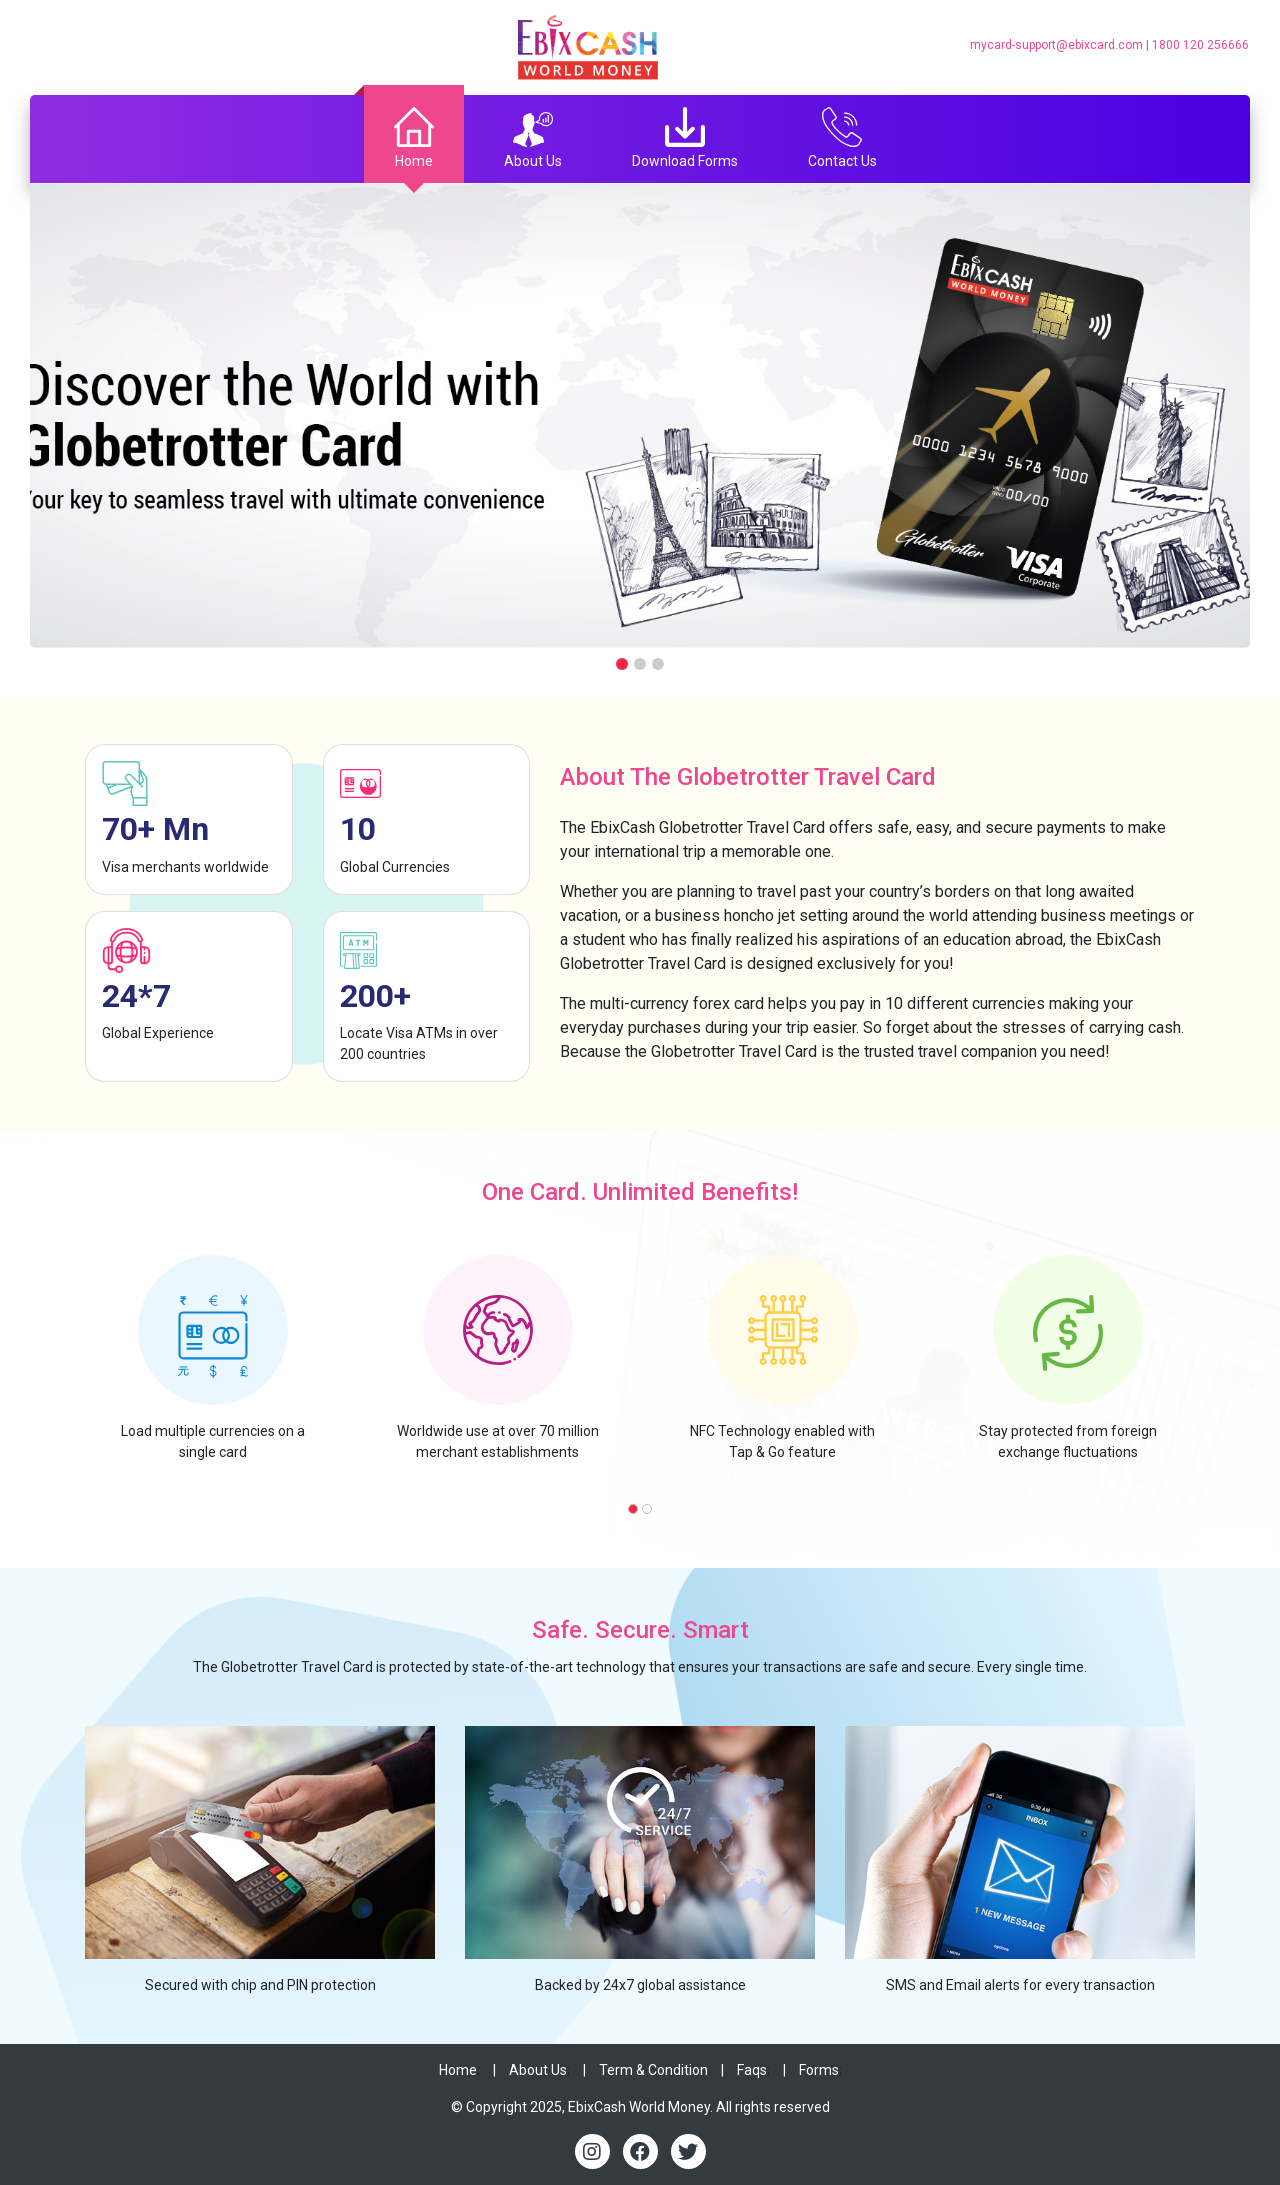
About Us (538, 2070)
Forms (819, 2070)
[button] (633, 1509)
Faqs (752, 2070)
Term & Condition (653, 2070)
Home (458, 2070)
